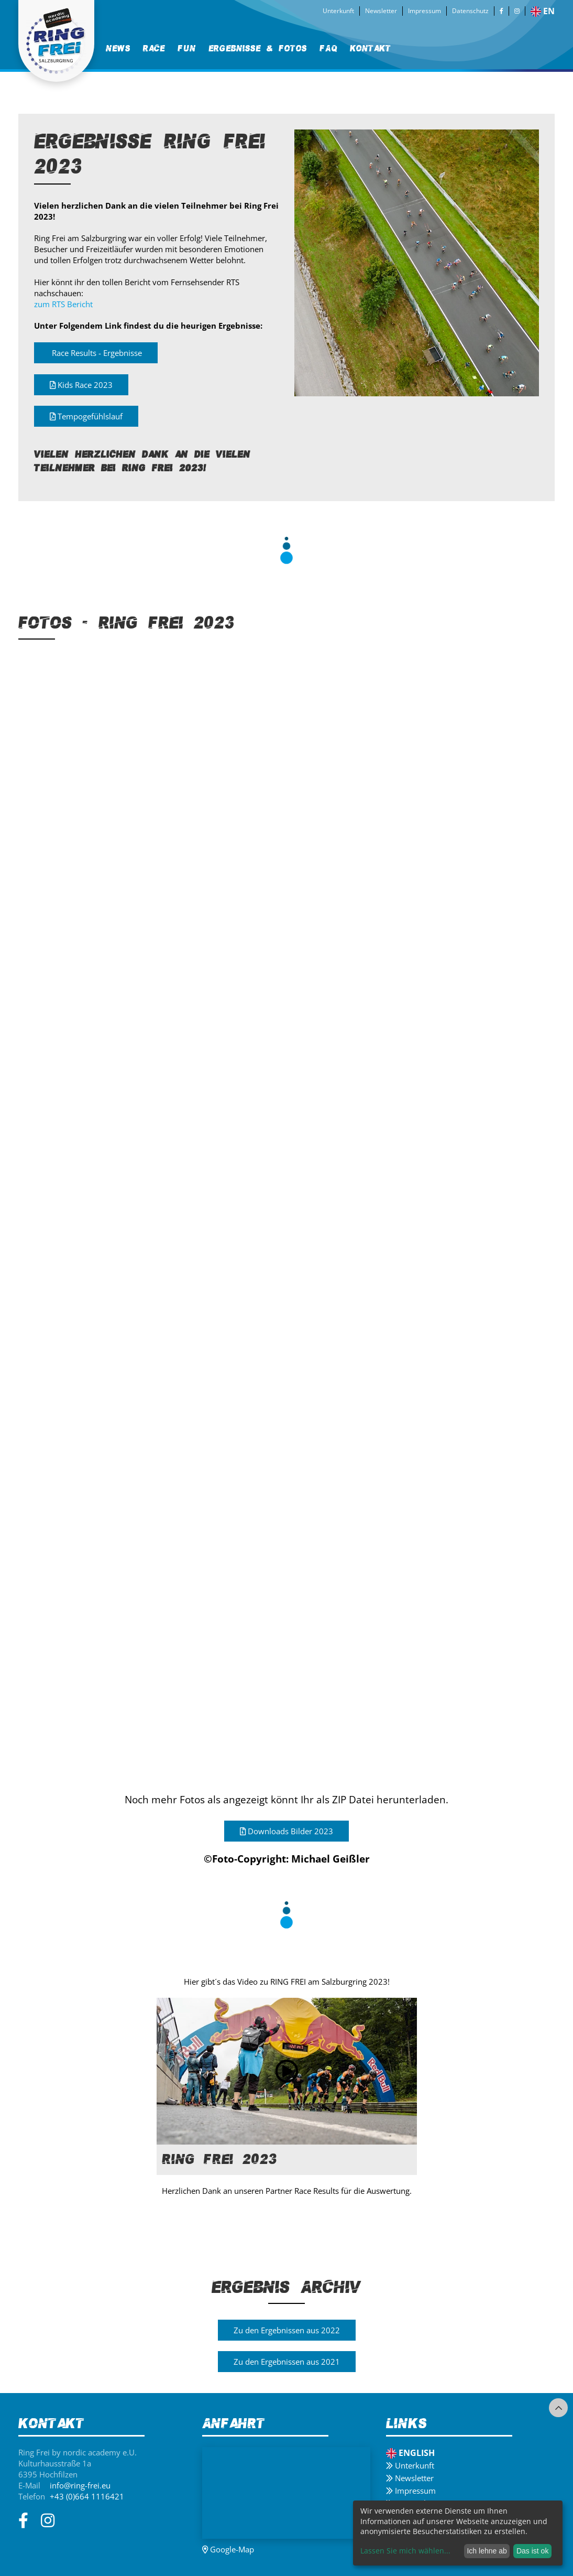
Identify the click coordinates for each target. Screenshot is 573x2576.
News (118, 48)
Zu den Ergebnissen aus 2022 (287, 2332)
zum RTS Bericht (63, 304)
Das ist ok (532, 2551)
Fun (187, 48)
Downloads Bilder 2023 (286, 1833)
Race (154, 48)
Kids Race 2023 (81, 385)
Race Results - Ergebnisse (96, 353)
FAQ (328, 48)
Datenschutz (470, 11)
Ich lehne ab (486, 2551)
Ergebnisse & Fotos (257, 48)
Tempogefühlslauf (86, 416)
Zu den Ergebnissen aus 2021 (287, 2363)
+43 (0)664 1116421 (87, 2496)
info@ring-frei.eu (80, 2485)
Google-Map (228, 2549)
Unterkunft (338, 11)
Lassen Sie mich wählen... (405, 2551)
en (543, 11)
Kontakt (370, 48)
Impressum (424, 11)
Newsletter (381, 11)
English (410, 2453)
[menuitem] (118, 48)
